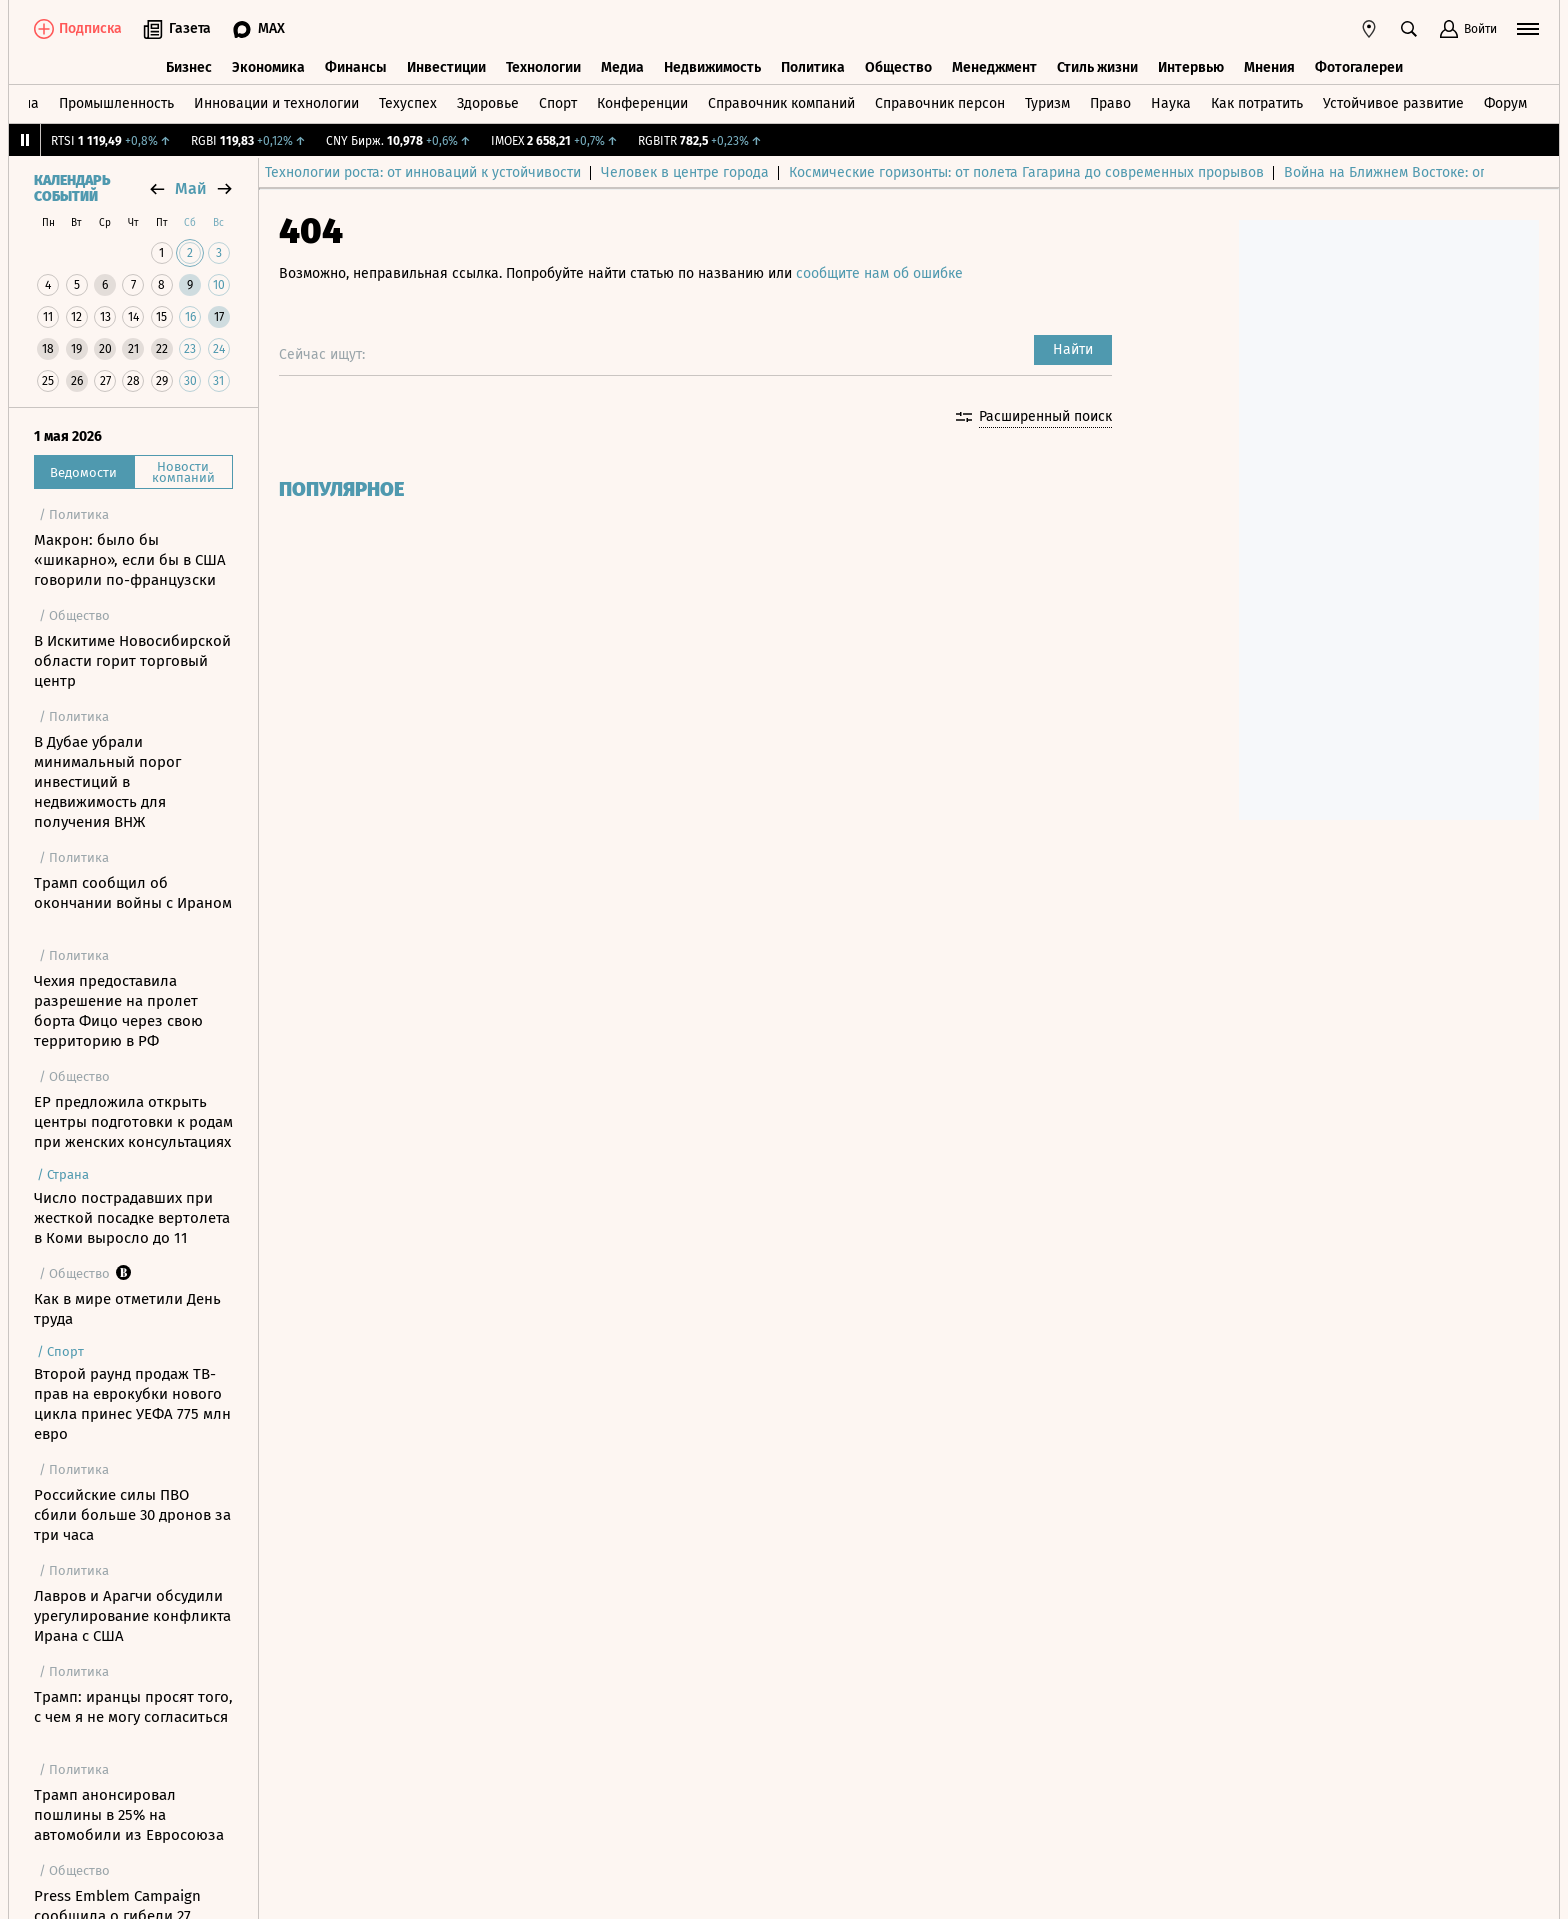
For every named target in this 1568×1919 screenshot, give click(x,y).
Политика (813, 67)
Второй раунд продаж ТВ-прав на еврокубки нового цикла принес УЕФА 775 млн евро (132, 1404)
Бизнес (189, 67)
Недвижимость (712, 67)
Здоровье (488, 103)
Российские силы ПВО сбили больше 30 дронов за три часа (132, 1515)
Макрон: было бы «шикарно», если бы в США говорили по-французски (130, 560)
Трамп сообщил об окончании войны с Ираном (133, 893)
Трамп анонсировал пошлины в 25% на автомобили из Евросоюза (129, 1815)
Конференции (642, 103)
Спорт (558, 103)
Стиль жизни (1097, 67)
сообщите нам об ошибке (879, 273)
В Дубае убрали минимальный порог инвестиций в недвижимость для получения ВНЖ (107, 782)
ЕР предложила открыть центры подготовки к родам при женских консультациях (133, 1122)
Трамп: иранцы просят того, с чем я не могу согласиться (133, 1707)
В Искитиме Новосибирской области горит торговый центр (132, 661)
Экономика (268, 67)
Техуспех (408, 103)
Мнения (1269, 67)
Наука (1171, 103)
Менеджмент (994, 67)
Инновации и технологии (276, 103)
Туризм (1047, 103)
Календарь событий (72, 189)
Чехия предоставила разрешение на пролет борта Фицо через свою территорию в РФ (118, 1011)
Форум (1505, 103)
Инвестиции (446, 67)
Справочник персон (940, 103)
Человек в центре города (699, 172)
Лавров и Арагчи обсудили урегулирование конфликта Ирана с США (132, 1616)
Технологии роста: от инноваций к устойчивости (437, 172)
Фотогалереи (1359, 67)
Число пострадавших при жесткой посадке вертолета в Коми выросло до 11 (132, 1218)
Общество (898, 67)
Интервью (1191, 67)
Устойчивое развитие (1393, 103)
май (191, 188)
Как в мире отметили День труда (127, 1309)
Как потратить (1257, 103)
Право (1110, 103)
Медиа (622, 67)
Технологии (543, 67)
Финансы (356, 67)
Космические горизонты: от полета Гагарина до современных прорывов (1040, 172)
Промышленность (116, 103)
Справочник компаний (781, 103)
